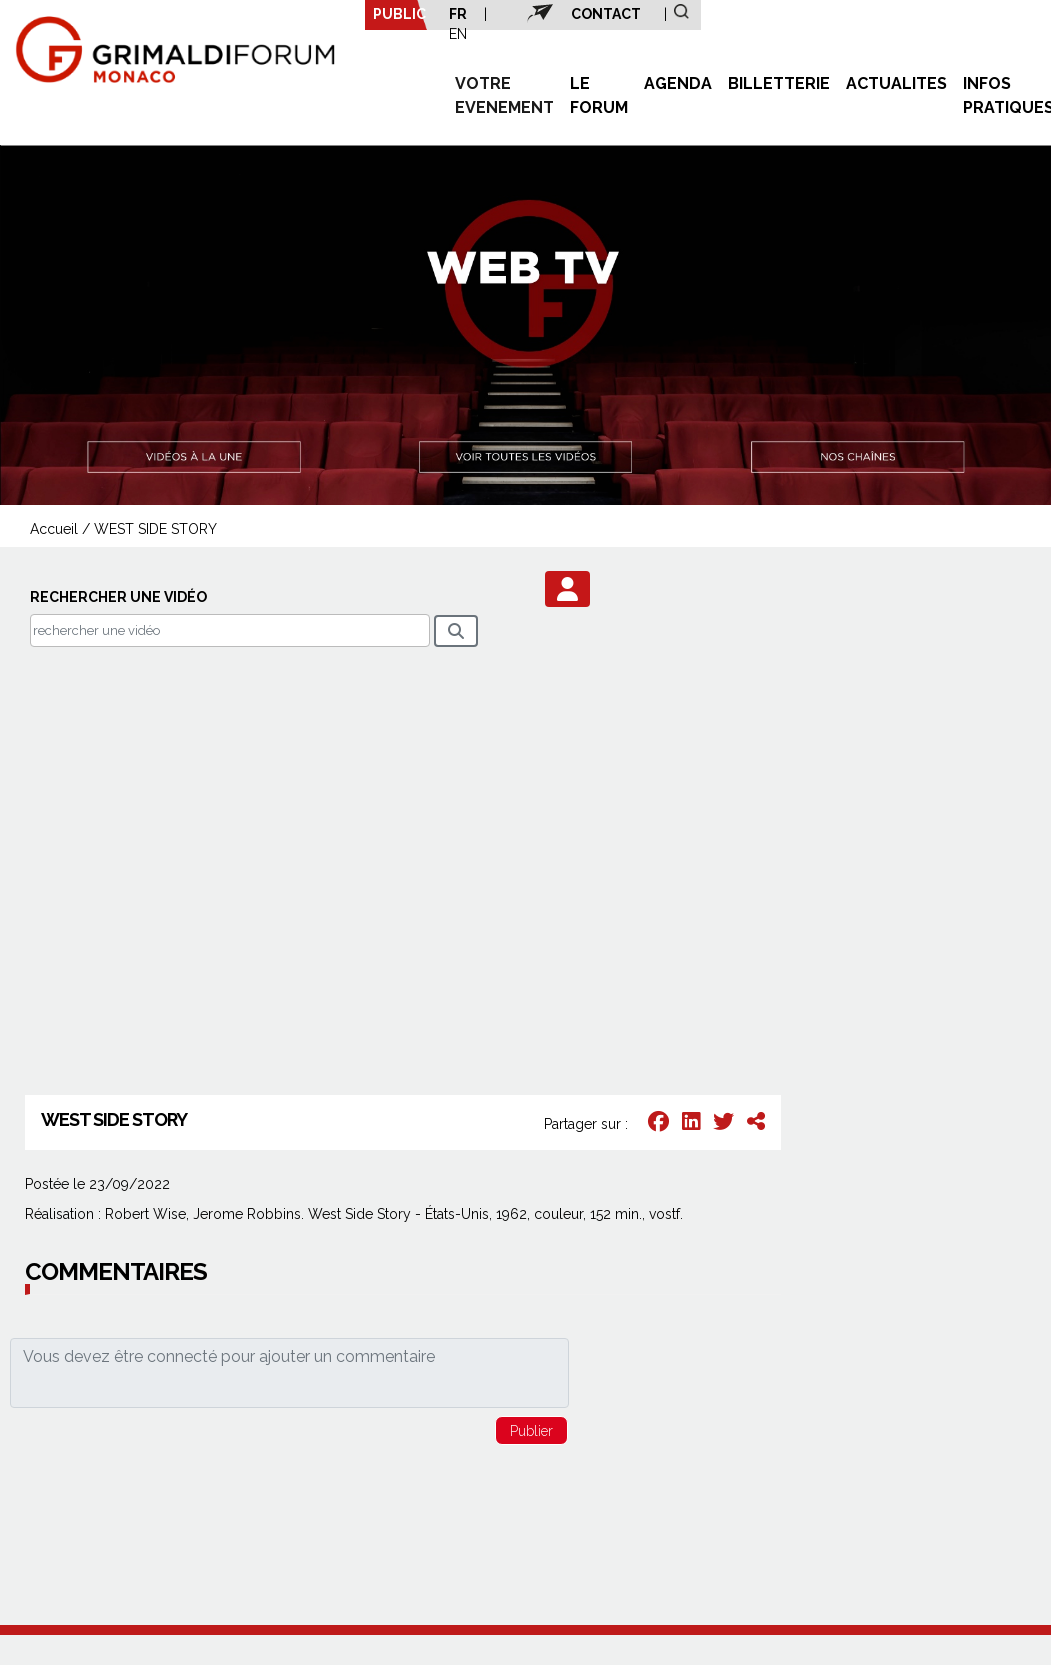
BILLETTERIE (779, 83)
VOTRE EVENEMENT (504, 95)
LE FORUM (599, 95)
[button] (567, 589)
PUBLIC (399, 14)
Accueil (54, 529)
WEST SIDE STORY (155, 529)
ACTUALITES (896, 83)
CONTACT (606, 14)
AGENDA (678, 83)
